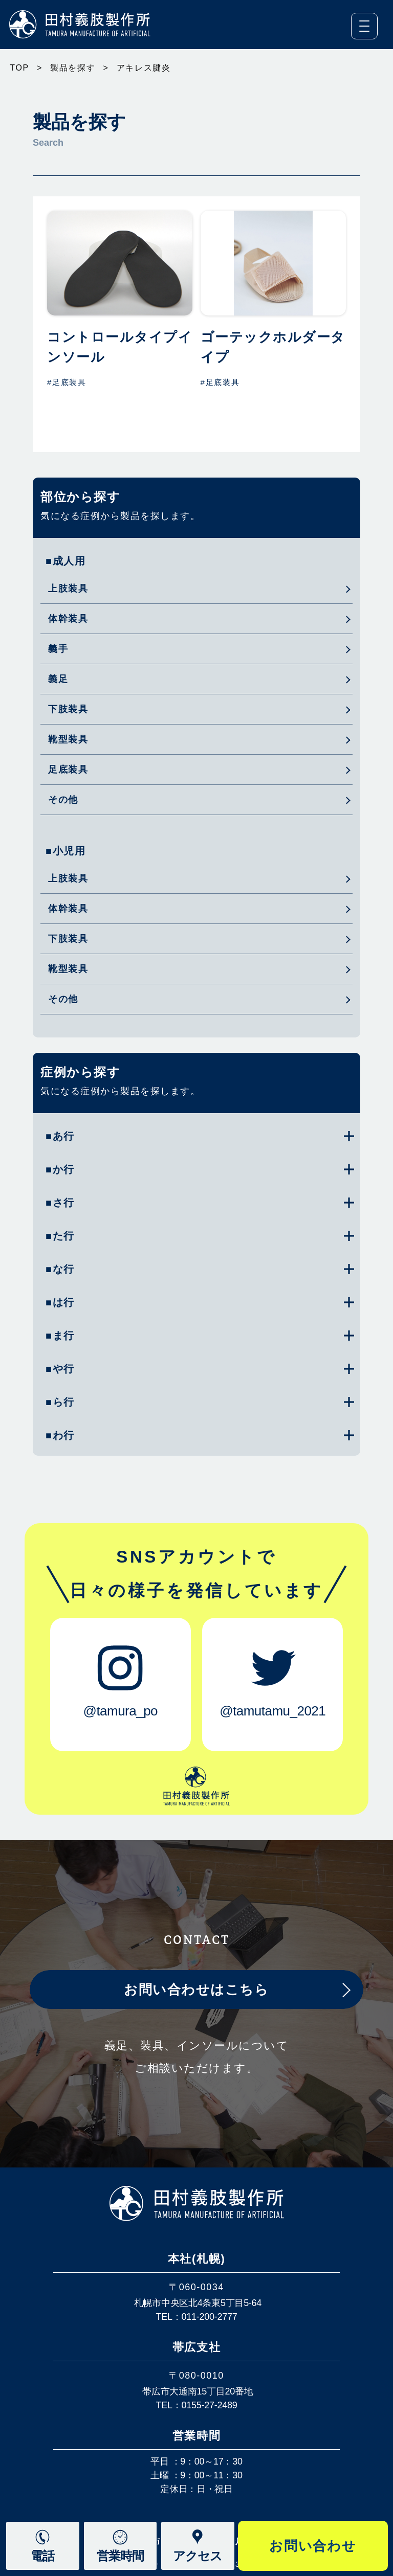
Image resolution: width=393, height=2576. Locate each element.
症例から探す (80, 1072)
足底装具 (68, 769)
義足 (58, 679)
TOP (19, 67)
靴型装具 (68, 739)
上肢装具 (68, 588)
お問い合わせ (312, 2545)
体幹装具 (68, 619)
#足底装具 (66, 382)
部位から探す (80, 497)
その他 (63, 800)
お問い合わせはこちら (196, 1989)
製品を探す (73, 67)
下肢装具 (68, 709)
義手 (58, 649)
